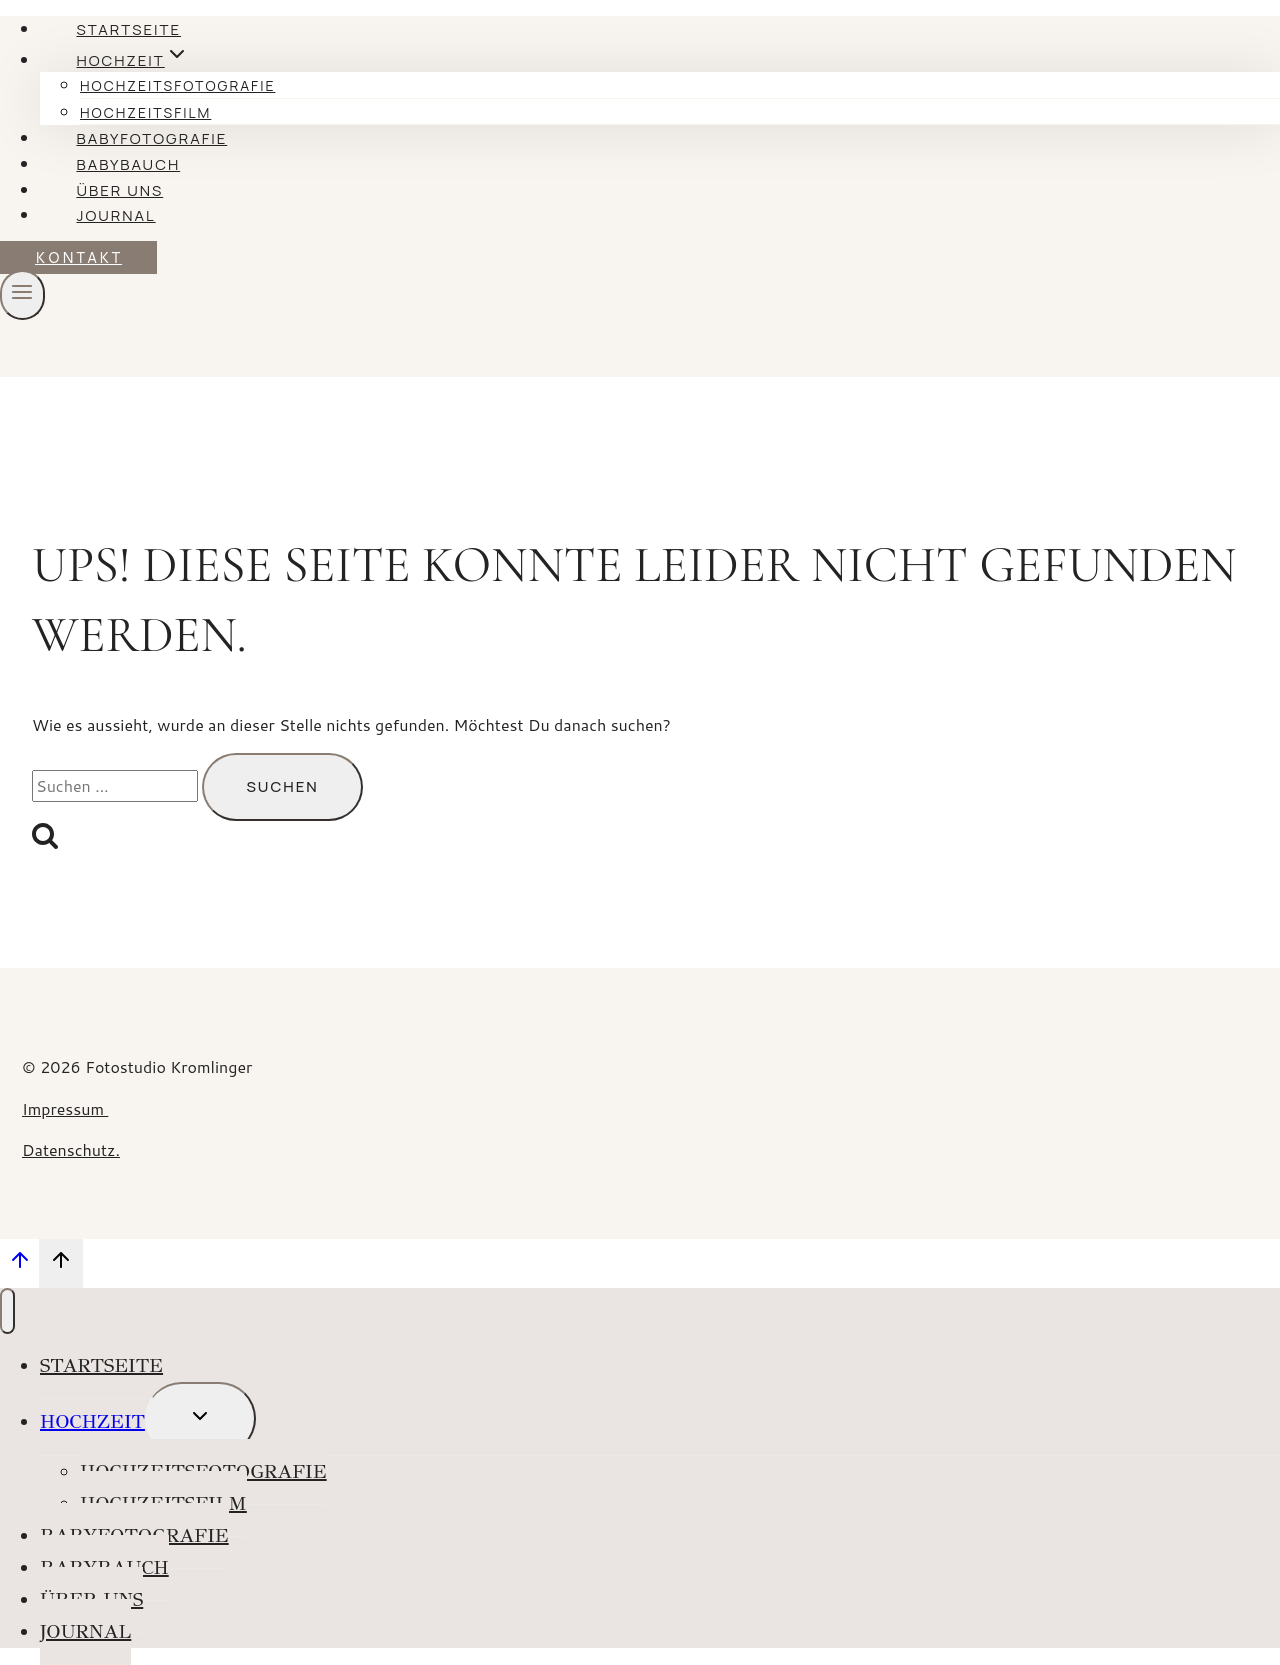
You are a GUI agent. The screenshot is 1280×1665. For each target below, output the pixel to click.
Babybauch (128, 164)
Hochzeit (92, 1421)
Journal (115, 215)
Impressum (65, 1108)
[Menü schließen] (7, 1311)
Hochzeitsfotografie (177, 85)
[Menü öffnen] (22, 295)
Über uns (119, 190)
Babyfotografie (151, 138)
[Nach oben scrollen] (19, 1265)
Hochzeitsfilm (145, 112)
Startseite (128, 29)
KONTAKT (78, 257)
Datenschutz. (71, 1149)
